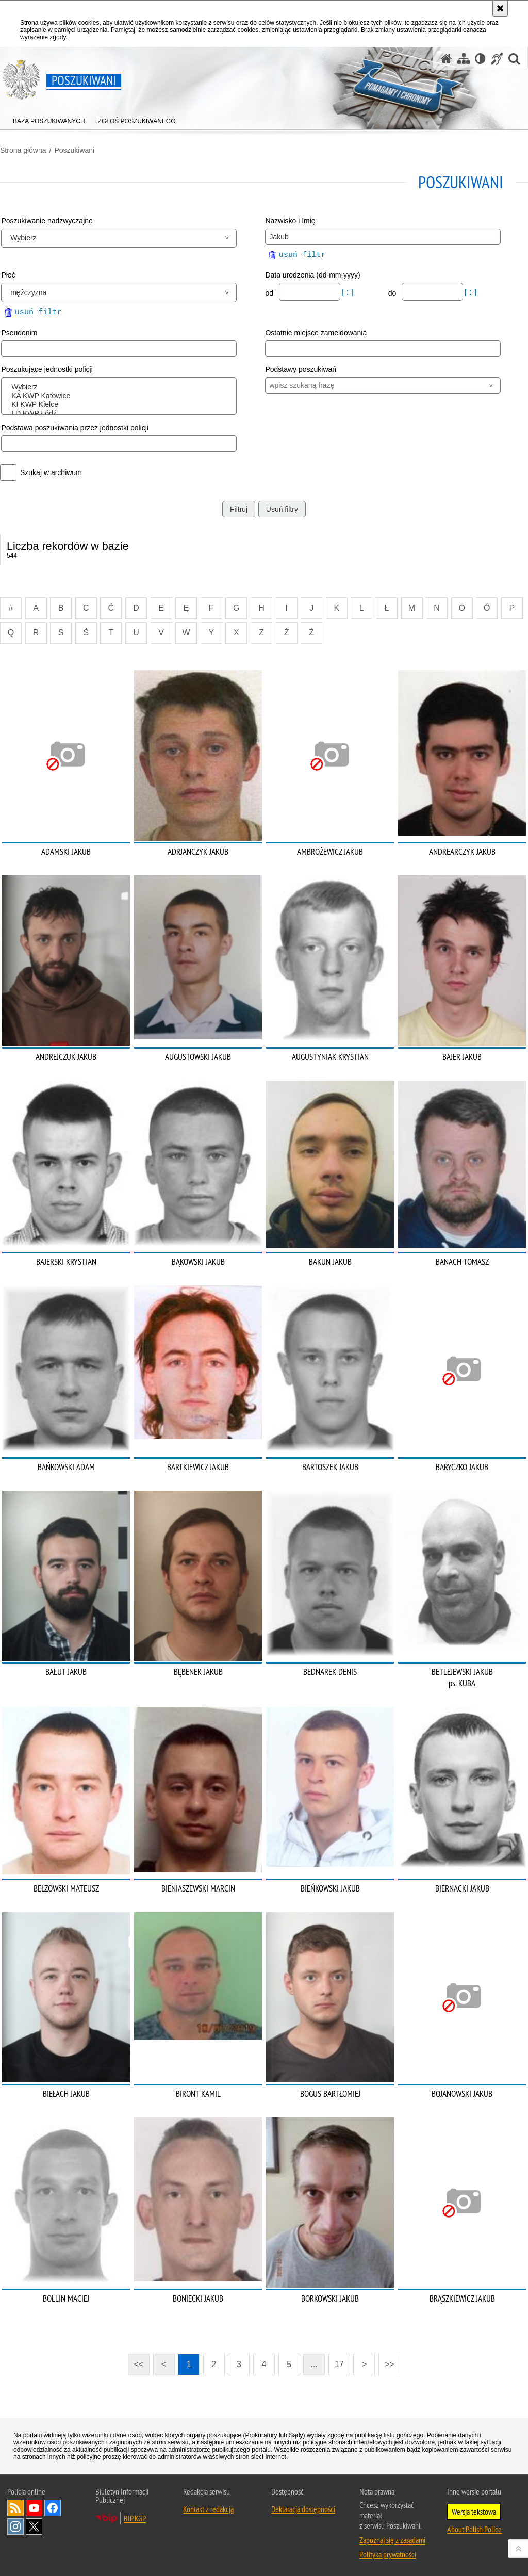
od (270, 293)
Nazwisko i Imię (290, 221)
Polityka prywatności (387, 2554)
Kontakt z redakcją (208, 2509)
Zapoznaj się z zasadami (392, 2540)
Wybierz (120, 387)
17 (339, 2364)
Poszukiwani (74, 150)
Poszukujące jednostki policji (46, 369)
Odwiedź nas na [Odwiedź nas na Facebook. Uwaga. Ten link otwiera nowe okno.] (52, 2508)
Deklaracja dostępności (303, 2509)
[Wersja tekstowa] (480, 58)
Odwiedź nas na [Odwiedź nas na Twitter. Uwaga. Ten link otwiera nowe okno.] (34, 2526)
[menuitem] (49, 119)
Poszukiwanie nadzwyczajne (46, 221)
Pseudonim (19, 333)
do (393, 293)
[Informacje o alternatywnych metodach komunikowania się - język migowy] (497, 58)
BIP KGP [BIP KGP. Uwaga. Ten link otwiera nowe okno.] (135, 2518)
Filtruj (239, 509)
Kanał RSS (15, 2508)
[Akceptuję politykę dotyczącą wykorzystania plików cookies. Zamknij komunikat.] (500, 8)
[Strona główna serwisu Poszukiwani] (446, 58)
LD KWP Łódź (120, 413)
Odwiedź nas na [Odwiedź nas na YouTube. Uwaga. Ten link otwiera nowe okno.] (34, 2508)
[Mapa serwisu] (463, 58)
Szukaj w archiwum (51, 472)
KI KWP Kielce (120, 404)
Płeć (8, 275)
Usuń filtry (282, 509)
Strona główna (23, 150)
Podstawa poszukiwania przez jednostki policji (74, 427)
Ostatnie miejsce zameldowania (316, 333)
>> (386, 2361)
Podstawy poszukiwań (300, 369)
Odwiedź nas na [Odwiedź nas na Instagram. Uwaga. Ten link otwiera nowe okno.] (15, 2526)
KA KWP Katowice (120, 396)
